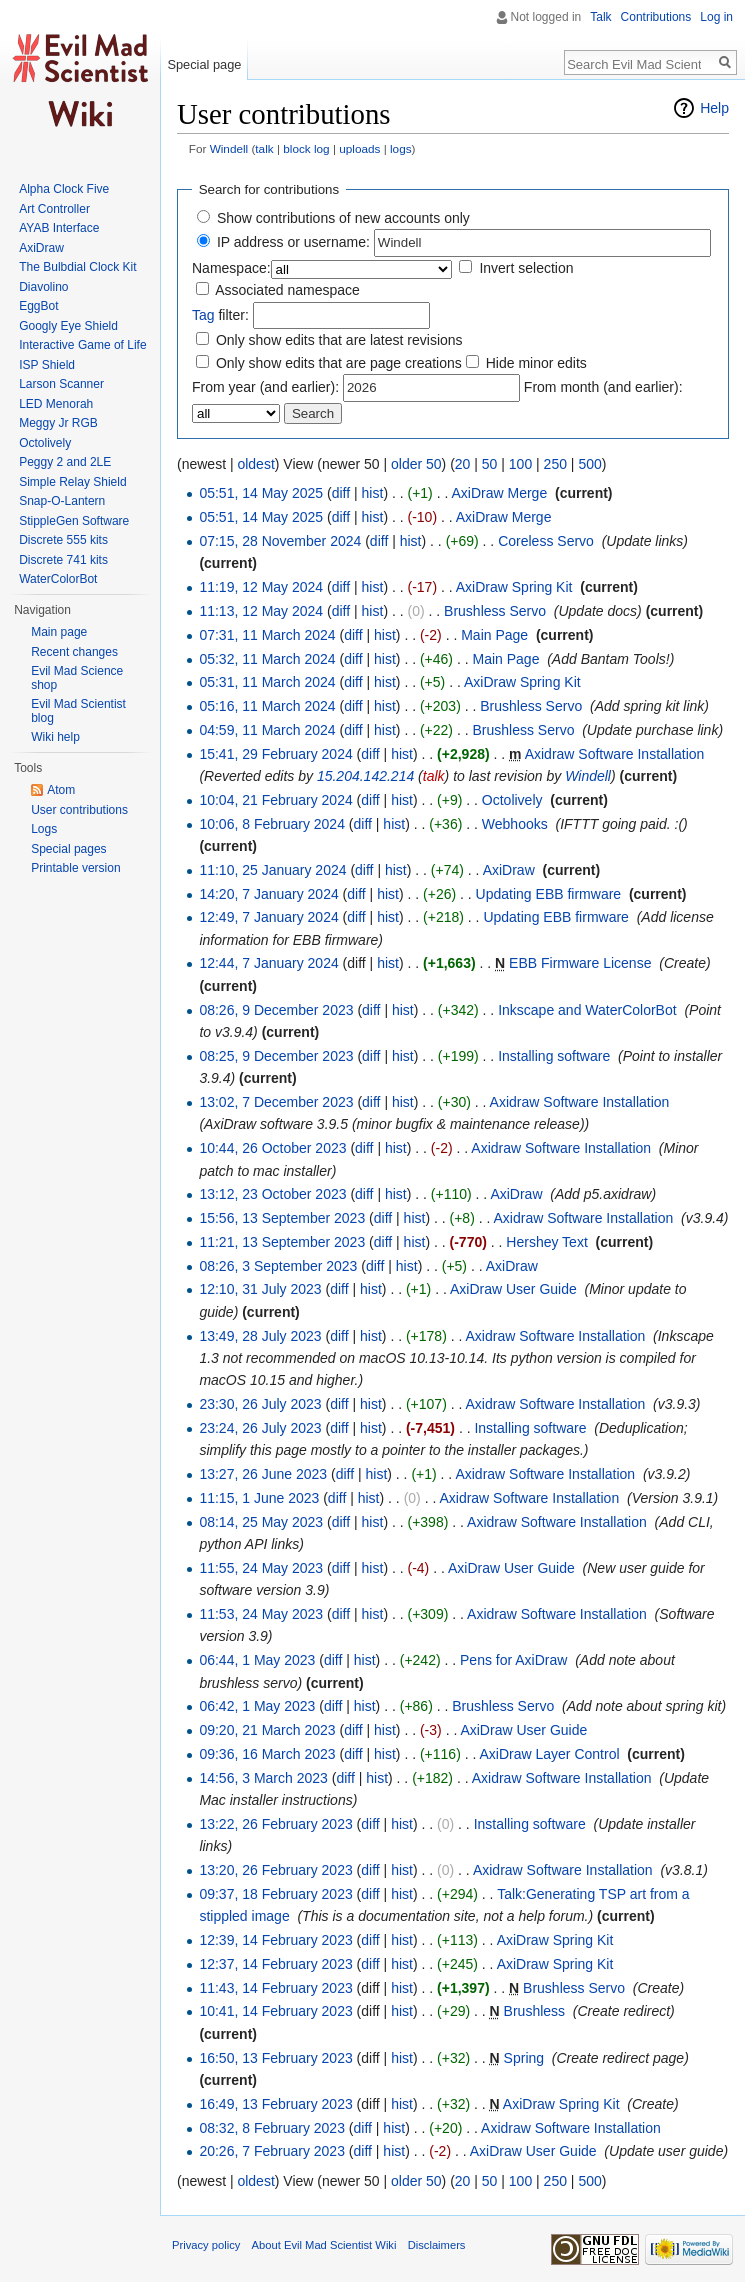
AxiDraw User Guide (513, 1289)
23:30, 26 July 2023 (260, 1404)
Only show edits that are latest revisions (339, 340)
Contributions (656, 17)
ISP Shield (47, 365)
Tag (203, 315)
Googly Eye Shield (68, 326)
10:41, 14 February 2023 (275, 2011)
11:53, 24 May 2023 (261, 1614)
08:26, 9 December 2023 (276, 1010)
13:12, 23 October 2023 (272, 1194)
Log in (716, 17)
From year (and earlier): (265, 387)
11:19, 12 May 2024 (261, 587)
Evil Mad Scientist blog (78, 711)
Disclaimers (437, 2245)
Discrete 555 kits (63, 540)
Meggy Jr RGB (58, 423)
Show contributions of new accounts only (343, 218)
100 (520, 464)
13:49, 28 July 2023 (260, 1336)
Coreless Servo (546, 541)
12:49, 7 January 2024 (268, 917)
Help (714, 108)
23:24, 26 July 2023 (260, 1428)
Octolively (512, 800)
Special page (204, 64)
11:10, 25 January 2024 (272, 870)
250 (555, 464)
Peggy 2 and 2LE (65, 462)
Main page (59, 632)
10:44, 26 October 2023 (272, 1148)
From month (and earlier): (603, 387)
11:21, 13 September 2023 (282, 1242)
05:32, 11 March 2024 (267, 659)
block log (306, 148)
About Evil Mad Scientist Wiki (324, 2245)
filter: (220, 315)
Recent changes (74, 652)
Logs (44, 829)
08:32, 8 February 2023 (272, 2128)
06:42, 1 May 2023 (257, 1706)
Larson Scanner (61, 384)
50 (490, 464)
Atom (61, 790)
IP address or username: (293, 242)
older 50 (416, 464)
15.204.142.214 (365, 776)
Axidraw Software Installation (615, 754)
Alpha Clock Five (64, 189)
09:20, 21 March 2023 (267, 1730)
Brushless (534, 2011)
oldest (255, 464)
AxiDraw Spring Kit (514, 587)
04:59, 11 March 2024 (267, 730)
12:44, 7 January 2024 (268, 963)
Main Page (494, 635)
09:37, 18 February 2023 (275, 1894)
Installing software (554, 1056)
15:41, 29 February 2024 (275, 754)
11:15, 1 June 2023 (259, 1498)
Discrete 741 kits (63, 560)
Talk (600, 17)
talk (264, 148)
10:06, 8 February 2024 (272, 824)
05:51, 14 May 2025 (261, 493)
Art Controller (54, 209)
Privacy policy (206, 2245)
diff (341, 493)
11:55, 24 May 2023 (261, 1568)
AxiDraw (509, 870)
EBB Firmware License (580, 963)
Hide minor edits (536, 363)
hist (373, 493)
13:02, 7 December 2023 (276, 1102)
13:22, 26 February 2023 (275, 1824)
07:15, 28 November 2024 (280, 541)
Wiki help (55, 737)
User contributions (79, 810)
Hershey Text (546, 1242)
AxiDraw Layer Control (550, 1754)
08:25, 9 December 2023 (276, 1056)
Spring (524, 2058)
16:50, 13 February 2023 (275, 2058)
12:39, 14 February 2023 (275, 1940)
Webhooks (515, 824)
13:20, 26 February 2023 (275, 1870)
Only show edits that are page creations (339, 363)
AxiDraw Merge (499, 493)
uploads (359, 148)
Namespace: (231, 268)
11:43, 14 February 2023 (275, 1988)
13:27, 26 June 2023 (263, 1474)
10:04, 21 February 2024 (275, 800)
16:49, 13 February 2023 (275, 2104)
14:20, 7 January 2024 (268, 894)
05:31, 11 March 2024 (267, 682)
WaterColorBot (58, 579)
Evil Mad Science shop (77, 678)
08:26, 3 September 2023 (278, 1266)
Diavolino (43, 287)
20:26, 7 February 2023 (272, 2151)
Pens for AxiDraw (513, 1660)
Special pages (68, 849)
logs (401, 148)
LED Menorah (56, 404)
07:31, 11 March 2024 (267, 635)
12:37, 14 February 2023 (275, 1964)
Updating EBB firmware (549, 894)
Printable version (75, 868)
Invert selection (526, 268)
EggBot (38, 306)
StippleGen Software (74, 521)
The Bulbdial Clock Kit (77, 267)
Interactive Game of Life (82, 345)
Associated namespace (287, 290)
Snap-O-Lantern (62, 501)
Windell (229, 148)
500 (589, 464)
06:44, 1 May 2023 (257, 1660)
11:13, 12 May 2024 (261, 611)
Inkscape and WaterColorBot (587, 1010)
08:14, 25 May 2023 (261, 1522)
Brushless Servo (495, 611)
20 (463, 464)
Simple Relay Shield (72, 482)
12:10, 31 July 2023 (260, 1289)
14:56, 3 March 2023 (263, 1778)
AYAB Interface (59, 228)
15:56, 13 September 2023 (282, 1218)
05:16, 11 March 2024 (267, 706)
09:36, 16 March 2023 (267, 1754)
